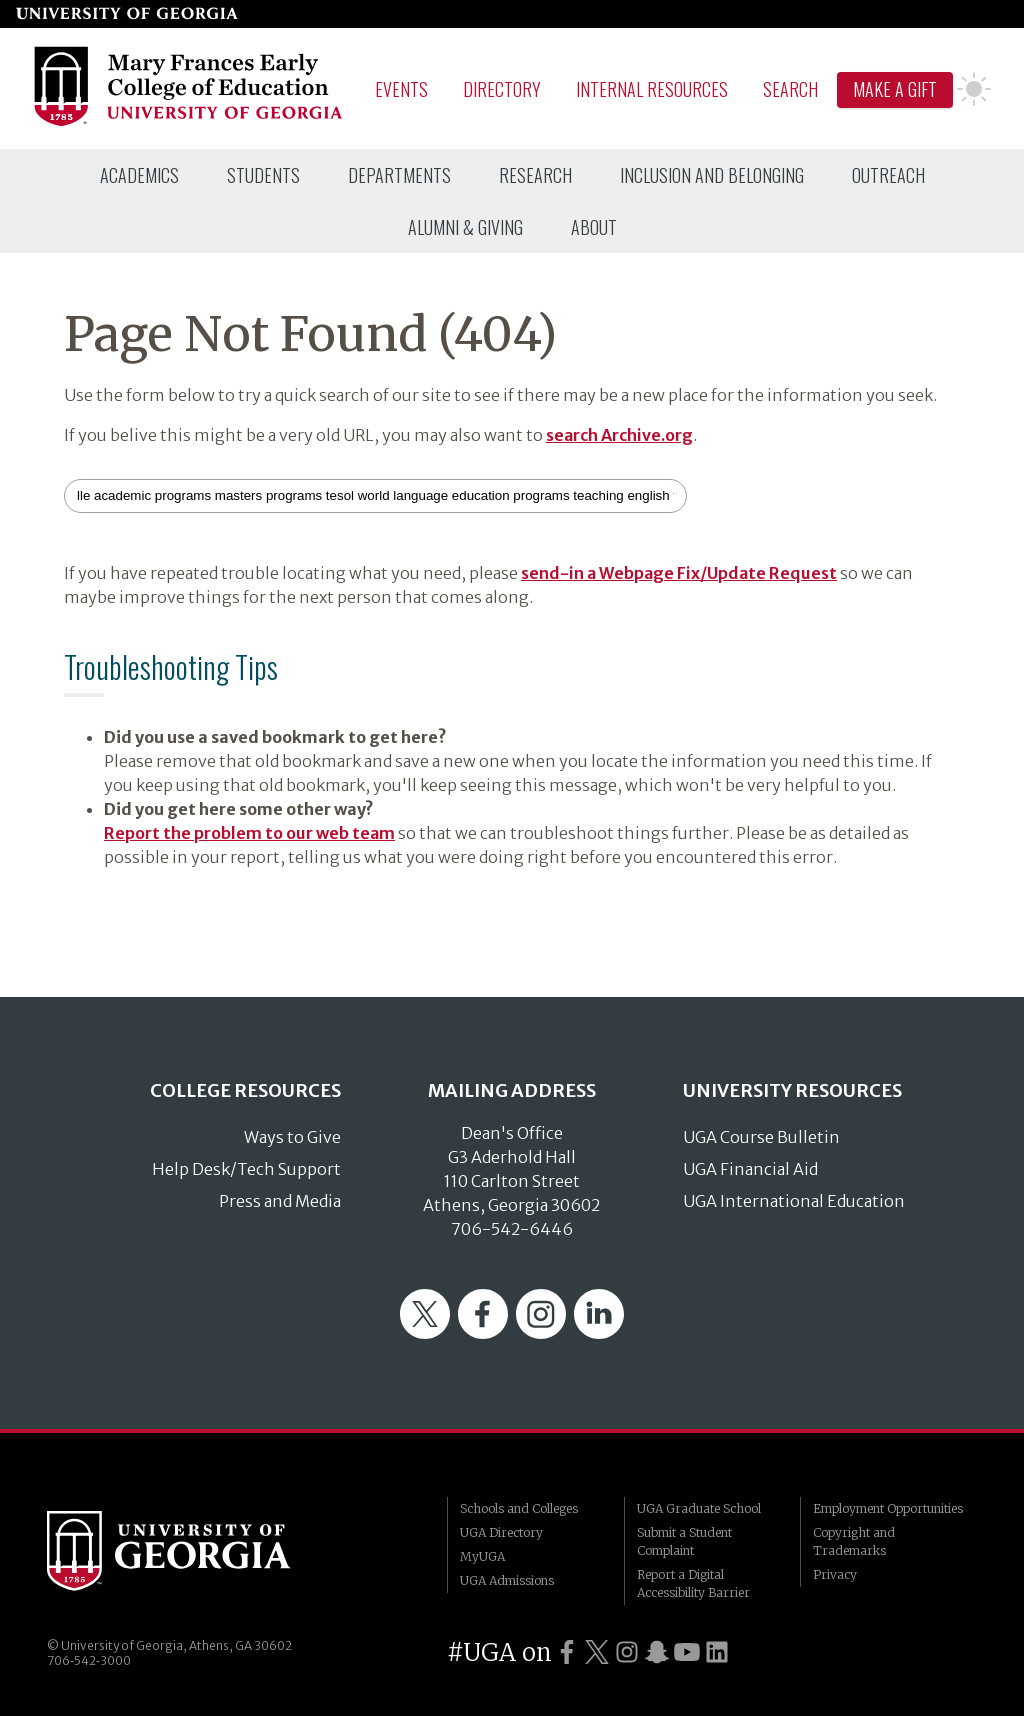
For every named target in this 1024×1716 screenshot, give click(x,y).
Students (263, 175)
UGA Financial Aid (750, 1169)
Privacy (835, 1574)
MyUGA (482, 1556)
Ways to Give (292, 1137)
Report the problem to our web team (249, 833)
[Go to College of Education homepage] (189, 123)
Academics (139, 175)
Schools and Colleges (519, 1508)
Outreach (888, 175)
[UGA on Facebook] (567, 1652)
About (594, 227)
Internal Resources (652, 89)
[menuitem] (139, 175)
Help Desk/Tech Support (246, 1169)
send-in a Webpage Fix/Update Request (679, 573)
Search (790, 89)
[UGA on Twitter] (597, 1652)
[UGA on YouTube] (687, 1652)
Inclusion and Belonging (712, 175)
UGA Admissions (507, 1580)
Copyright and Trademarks (854, 1541)
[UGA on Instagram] (627, 1652)
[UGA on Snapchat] (657, 1652)
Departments (399, 175)
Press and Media (280, 1201)
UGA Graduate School (699, 1508)
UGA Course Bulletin (761, 1137)
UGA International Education (794, 1201)
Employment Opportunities (888, 1508)
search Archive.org (619, 435)
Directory (502, 89)
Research (535, 175)
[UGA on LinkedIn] (717, 1652)
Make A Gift (895, 89)
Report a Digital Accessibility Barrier (693, 1583)
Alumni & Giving (465, 227)
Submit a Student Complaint (684, 1541)
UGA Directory (501, 1532)
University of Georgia (197, 1551)
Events (401, 89)
